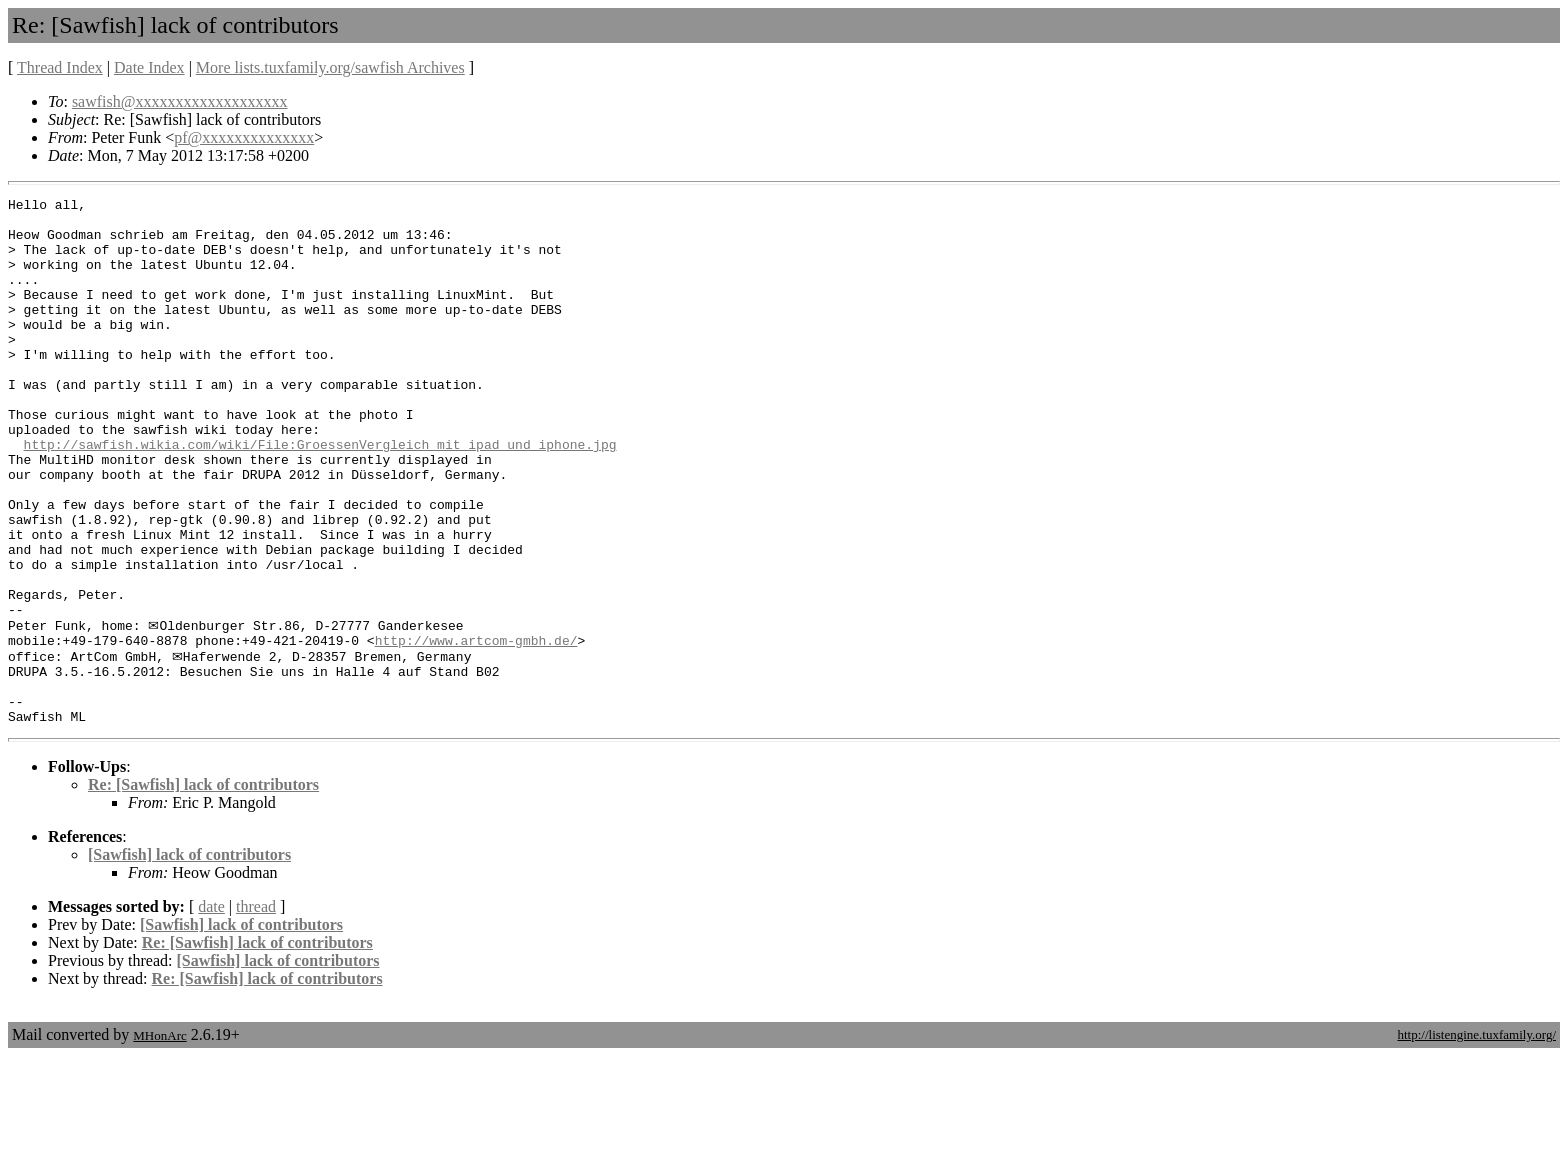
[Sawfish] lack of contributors (189, 957)
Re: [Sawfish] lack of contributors (203, 887)
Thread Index (60, 67)
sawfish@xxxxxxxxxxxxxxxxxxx (180, 101)
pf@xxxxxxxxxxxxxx (244, 137)
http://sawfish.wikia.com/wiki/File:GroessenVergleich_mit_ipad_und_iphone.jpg (320, 495)
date (211, 1009)
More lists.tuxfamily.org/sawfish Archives (330, 67)
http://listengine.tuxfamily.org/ (1476, 1137)
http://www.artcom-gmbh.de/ (476, 729)
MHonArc (159, 1138)
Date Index (149, 67)
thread (256, 1009)
